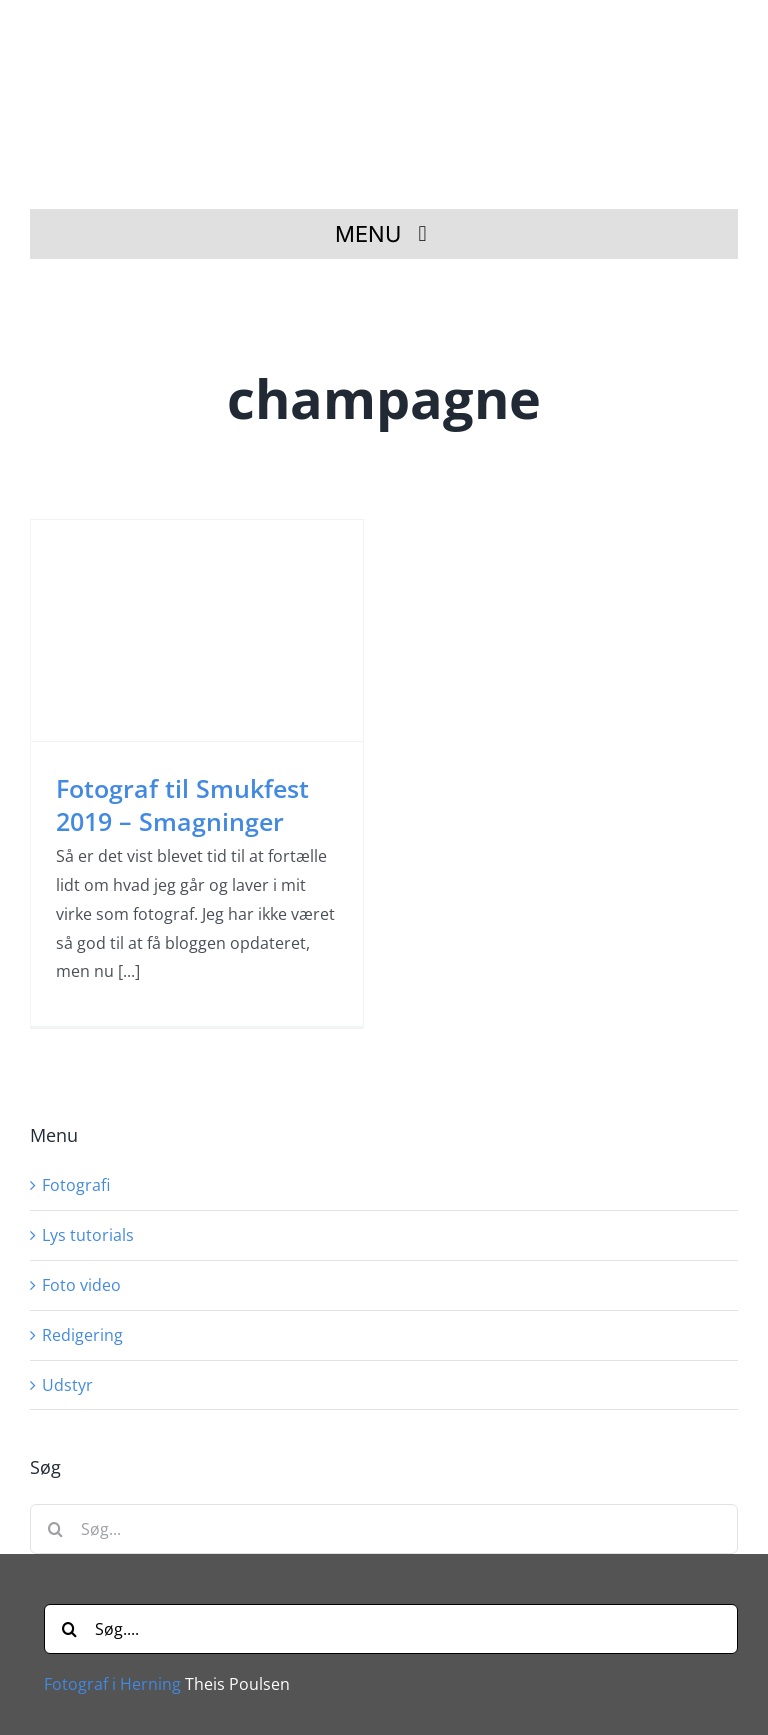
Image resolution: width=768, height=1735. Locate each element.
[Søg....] (391, 1629)
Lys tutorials (88, 1235)
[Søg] (55, 1529)
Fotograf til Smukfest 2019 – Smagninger (182, 804)
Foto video (81, 1285)
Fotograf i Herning (112, 1684)
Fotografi (76, 1185)
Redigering (82, 1335)
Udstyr (67, 1385)
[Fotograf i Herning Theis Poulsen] (391, 33)
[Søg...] (384, 1529)
